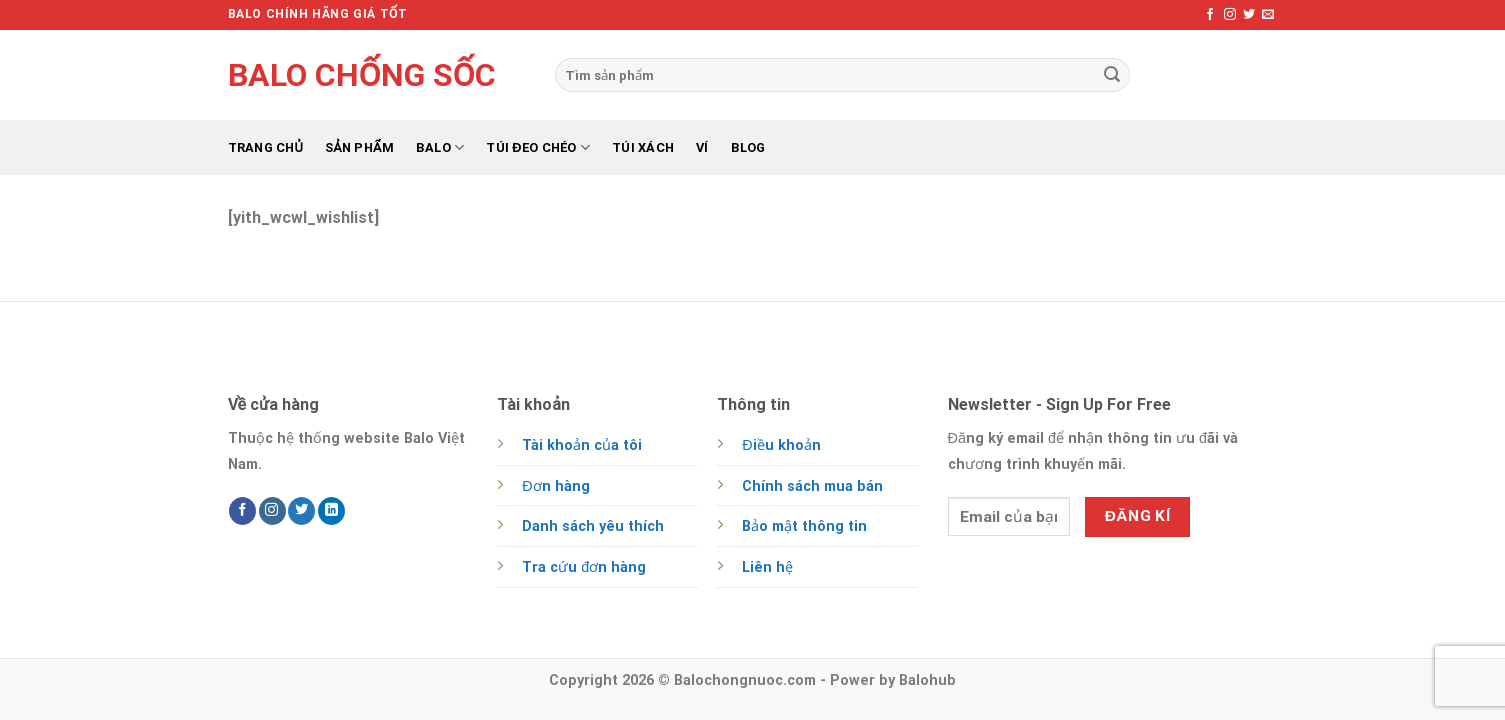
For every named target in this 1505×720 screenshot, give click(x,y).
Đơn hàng (555, 486)
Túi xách (643, 147)
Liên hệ (767, 567)
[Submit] (1112, 75)
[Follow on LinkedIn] (331, 511)
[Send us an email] (1268, 15)
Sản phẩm (359, 147)
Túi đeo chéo (538, 147)
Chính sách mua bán (812, 486)
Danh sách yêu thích (593, 526)
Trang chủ (266, 147)
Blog (748, 147)
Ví (702, 147)
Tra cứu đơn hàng (584, 567)
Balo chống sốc (362, 75)
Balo (440, 147)
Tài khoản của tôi (582, 445)
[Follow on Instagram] (1230, 15)
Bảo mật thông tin (804, 526)
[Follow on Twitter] (1249, 15)
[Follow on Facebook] (1210, 15)
